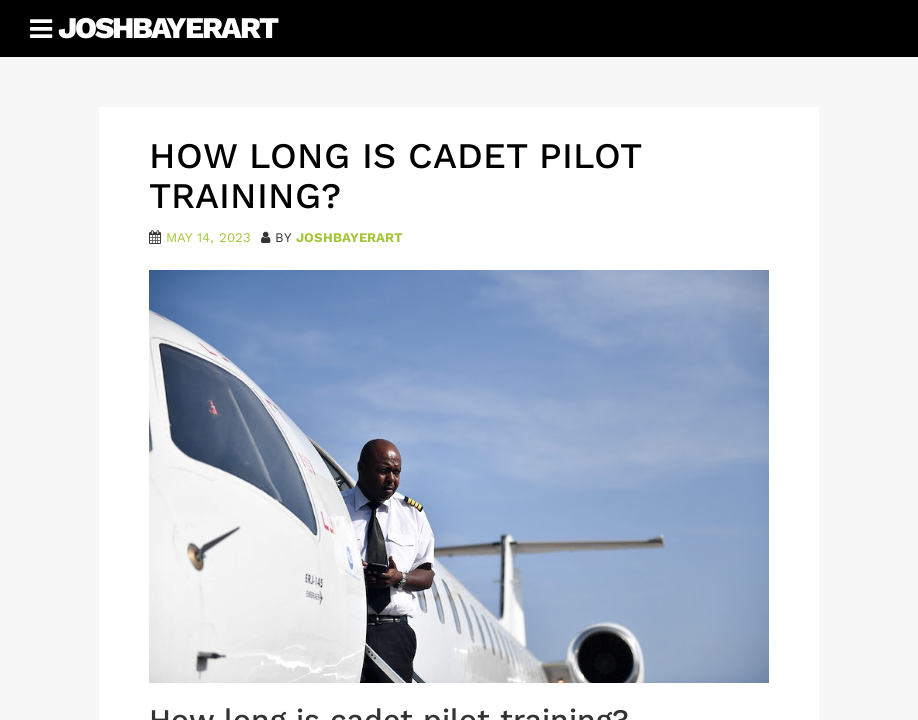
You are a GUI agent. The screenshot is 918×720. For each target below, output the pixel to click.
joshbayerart (349, 237)
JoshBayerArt (167, 27)
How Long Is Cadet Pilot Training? (395, 176)
